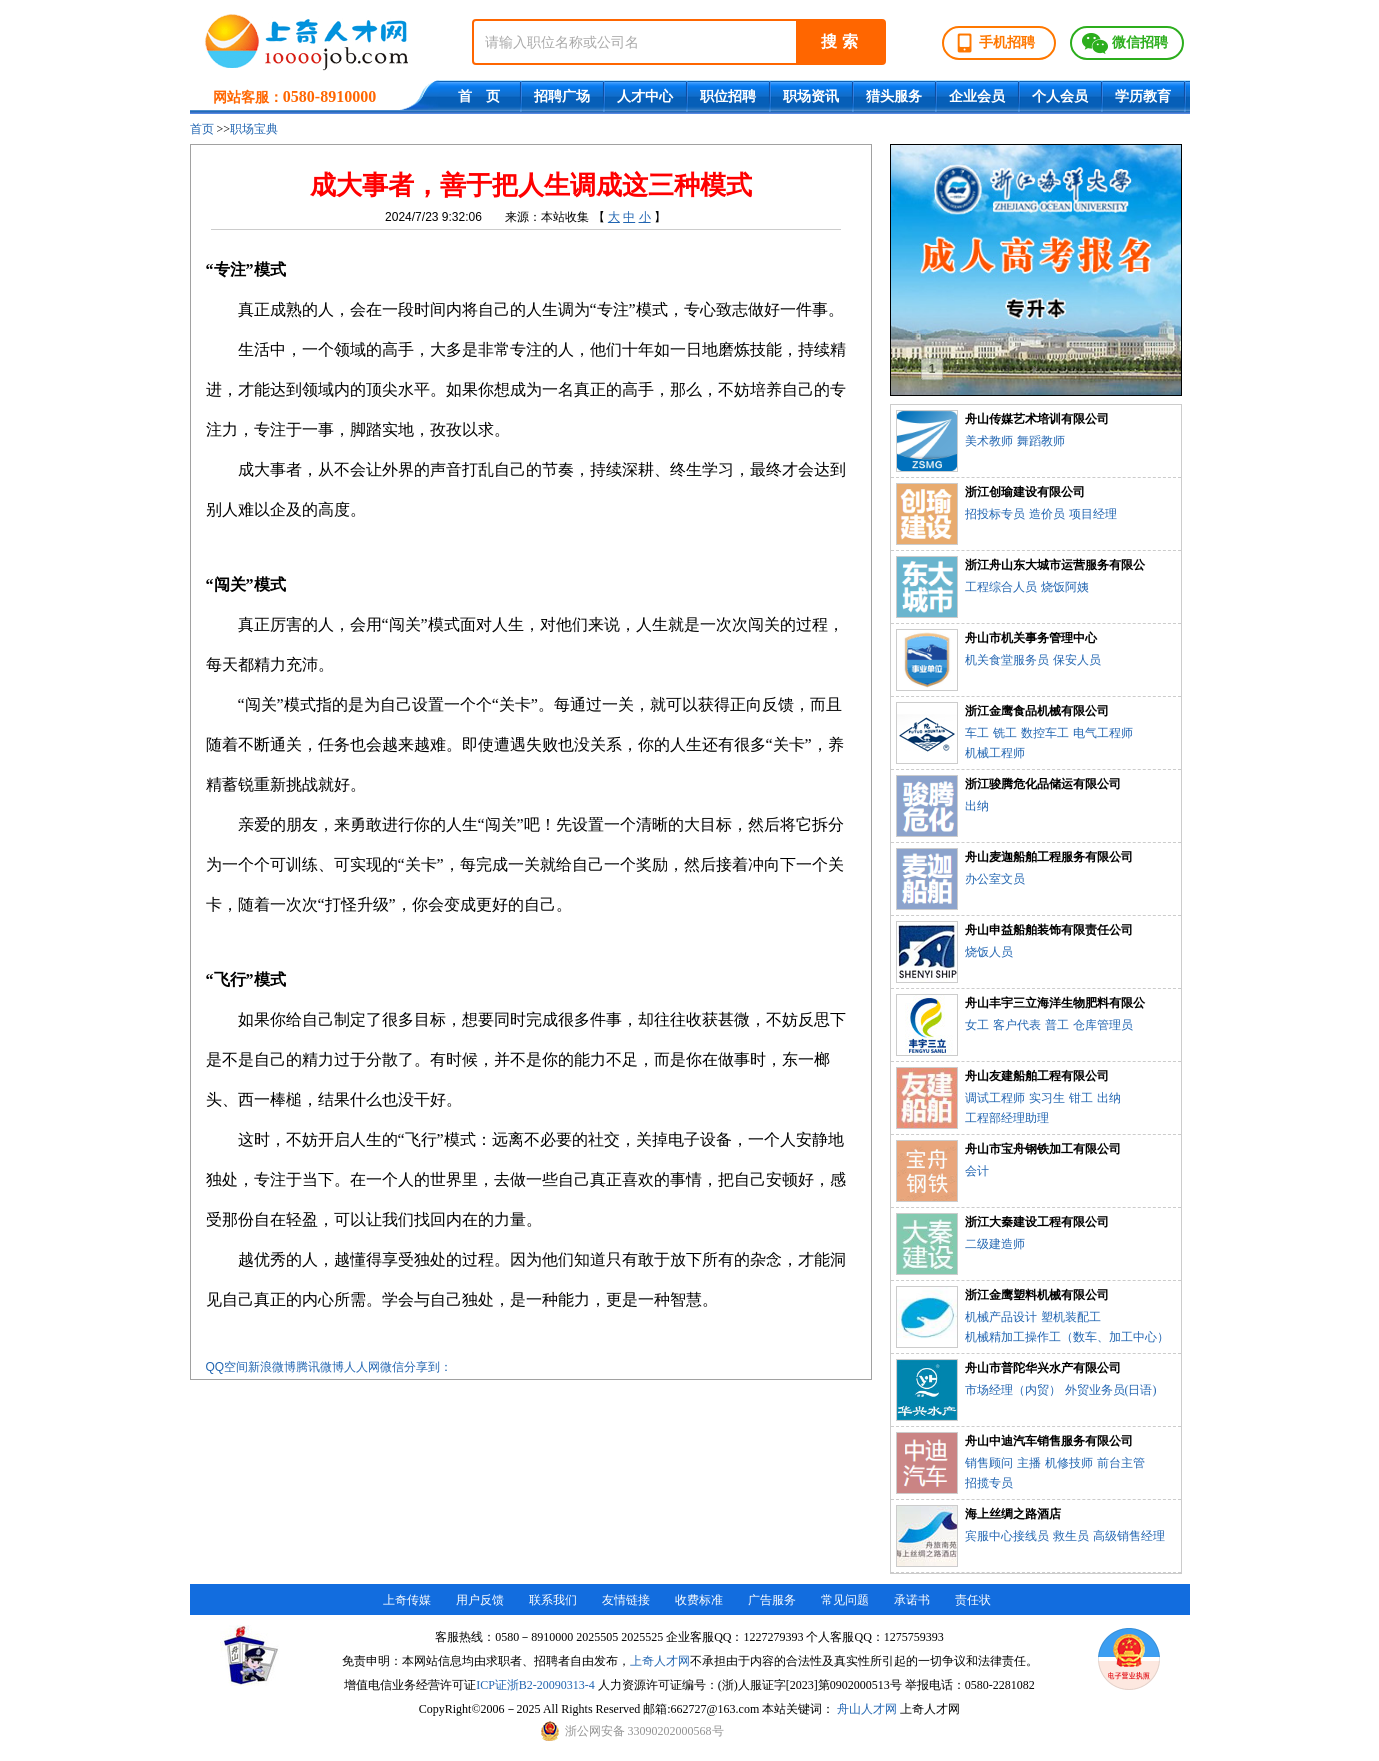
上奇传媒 (407, 1600)
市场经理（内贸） (1013, 1390)
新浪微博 (272, 1367)
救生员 (1071, 1536)
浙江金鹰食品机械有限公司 (1037, 711)
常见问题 (845, 1600)
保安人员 (1077, 660)
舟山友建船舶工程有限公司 (1037, 1076)
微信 (392, 1367)
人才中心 (645, 96)
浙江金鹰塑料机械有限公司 (1037, 1295)
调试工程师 (995, 1098)
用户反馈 (480, 1600)
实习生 (1047, 1098)
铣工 (1005, 733)
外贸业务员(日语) (1111, 1390)
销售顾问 (989, 1463)
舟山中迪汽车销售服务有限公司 (1049, 1441)
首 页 (479, 96)
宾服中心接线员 (1007, 1536)
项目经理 (1093, 514)
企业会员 (977, 96)
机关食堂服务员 (1007, 660)
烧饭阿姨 (1065, 587)
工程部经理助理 (1007, 1118)
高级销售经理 (1129, 1536)
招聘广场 (562, 96)
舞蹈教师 (1041, 441)
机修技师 (1069, 1463)
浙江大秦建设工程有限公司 (1037, 1222)
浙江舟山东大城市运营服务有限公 (1055, 565)
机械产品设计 (1001, 1317)
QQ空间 (227, 1367)
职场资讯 (811, 96)
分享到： (428, 1367)
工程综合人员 (1001, 587)
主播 (1029, 1463)
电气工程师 (1103, 733)
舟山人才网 (867, 1709)
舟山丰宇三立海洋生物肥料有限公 (1055, 1003)
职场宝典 (254, 129)
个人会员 (1060, 96)
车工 (977, 733)
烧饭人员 (989, 952)
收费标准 (699, 1600)
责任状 (973, 1600)
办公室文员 (995, 879)
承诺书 (912, 1600)
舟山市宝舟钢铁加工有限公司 (1043, 1149)
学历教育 (1143, 96)
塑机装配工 (1071, 1317)
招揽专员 (989, 1483)
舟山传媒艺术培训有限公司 (1037, 419)
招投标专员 (995, 514)
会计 (977, 1171)
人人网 (362, 1367)
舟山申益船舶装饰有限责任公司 (1049, 930)
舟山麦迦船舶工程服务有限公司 (1049, 857)
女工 (977, 1025)
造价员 (1047, 514)
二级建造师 (995, 1244)
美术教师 (989, 441)
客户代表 (1017, 1025)
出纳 (977, 806)
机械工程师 (995, 753)
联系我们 (553, 1600)
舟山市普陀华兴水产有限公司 (1043, 1368)
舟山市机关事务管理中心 (1031, 638)
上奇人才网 (660, 1661)
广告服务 (772, 1600)
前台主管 (1121, 1463)
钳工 (1081, 1098)
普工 (1057, 1025)
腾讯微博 (320, 1367)
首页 (202, 129)
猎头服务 (894, 96)
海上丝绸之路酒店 (1013, 1514)
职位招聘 (728, 96)
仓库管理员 (1103, 1025)
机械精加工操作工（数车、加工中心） (1067, 1337)
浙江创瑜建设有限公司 (1025, 492)
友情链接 (626, 1600)
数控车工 (1045, 733)
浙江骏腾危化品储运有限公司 (1043, 784)
